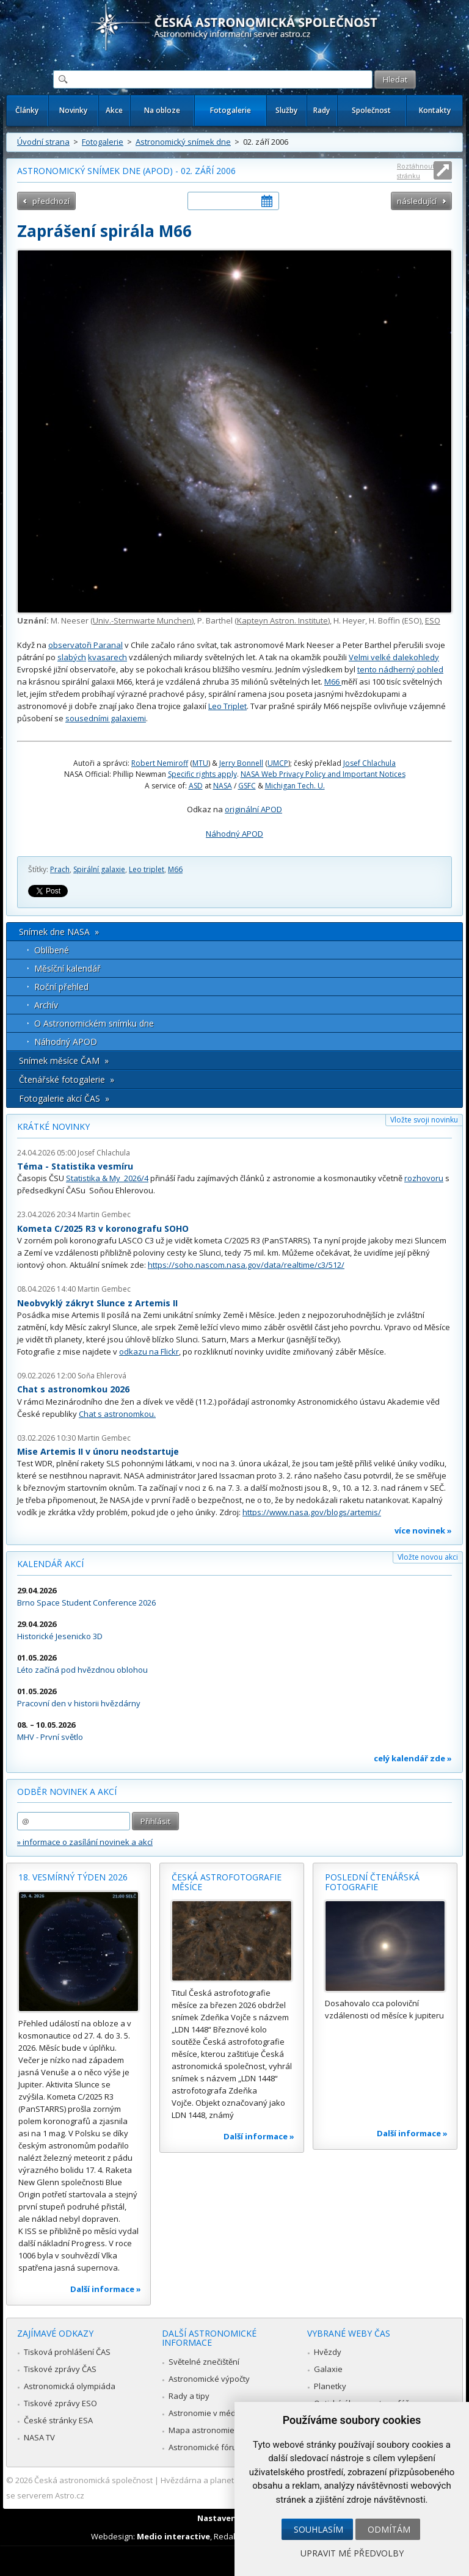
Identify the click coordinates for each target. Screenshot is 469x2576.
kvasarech (107, 657)
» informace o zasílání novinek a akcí (85, 1841)
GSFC (247, 785)
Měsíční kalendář (67, 968)
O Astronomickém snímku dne (94, 1023)
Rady (321, 110)
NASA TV (39, 2437)
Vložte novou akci (428, 1557)
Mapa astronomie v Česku (217, 2430)
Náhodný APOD (234, 833)
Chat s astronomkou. (117, 1413)
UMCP (277, 763)
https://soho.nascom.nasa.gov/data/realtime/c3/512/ (246, 1264)
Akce (114, 110)
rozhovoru (423, 1178)
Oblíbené (51, 950)
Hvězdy (327, 2351)
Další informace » (105, 2288)
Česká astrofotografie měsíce (227, 1882)
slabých (71, 657)
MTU (200, 763)
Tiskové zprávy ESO (60, 2403)
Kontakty (435, 110)
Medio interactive (173, 2536)
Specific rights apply (202, 774)
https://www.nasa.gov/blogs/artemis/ (311, 1512)
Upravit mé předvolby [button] (352, 2553)
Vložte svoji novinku (424, 1120)
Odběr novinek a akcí (67, 1791)
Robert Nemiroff (159, 763)
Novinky (73, 110)
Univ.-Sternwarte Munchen (142, 620)
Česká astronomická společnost (93, 2480)
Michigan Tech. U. (295, 785)
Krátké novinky (53, 1126)
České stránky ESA (58, 2420)
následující (417, 200)
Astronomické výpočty (209, 2378)
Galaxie (328, 2368)
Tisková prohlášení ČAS (67, 2351)
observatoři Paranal (85, 644)
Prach (60, 869)
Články (26, 110)
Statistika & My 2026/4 (107, 1178)
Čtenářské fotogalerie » (66, 1079)
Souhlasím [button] (318, 2529)
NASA (222, 785)
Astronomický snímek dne (183, 141)
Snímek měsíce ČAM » (64, 1060)
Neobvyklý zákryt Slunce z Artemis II (97, 1303)
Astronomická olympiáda (69, 2386)
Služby (286, 110)
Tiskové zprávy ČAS (60, 2368)
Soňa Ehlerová (102, 1375)
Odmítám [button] (389, 2529)
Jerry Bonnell (241, 763)
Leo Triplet (227, 705)
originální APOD (253, 809)
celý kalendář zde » (413, 1758)
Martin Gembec (104, 1214)
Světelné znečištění (204, 2361)
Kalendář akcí (50, 1564)
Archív (46, 1005)
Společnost (371, 110)
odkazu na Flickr (149, 1351)
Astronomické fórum (206, 2447)
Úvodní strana (43, 141)
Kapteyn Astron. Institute (282, 620)
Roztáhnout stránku (416, 171)
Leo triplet (146, 869)
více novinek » (423, 1530)
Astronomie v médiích (208, 2412)
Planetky (330, 2386)
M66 (332, 681)
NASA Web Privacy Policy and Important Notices (323, 774)
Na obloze (162, 110)
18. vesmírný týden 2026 (73, 1877)
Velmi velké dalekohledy (394, 657)
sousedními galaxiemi (105, 718)
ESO (432, 620)
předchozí (51, 200)
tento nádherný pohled (400, 669)
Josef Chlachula (369, 763)
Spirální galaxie (99, 869)
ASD (196, 785)
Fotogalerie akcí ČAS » (64, 1098)
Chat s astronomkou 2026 (73, 1389)
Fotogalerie (230, 110)
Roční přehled (61, 986)
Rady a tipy (189, 2395)
